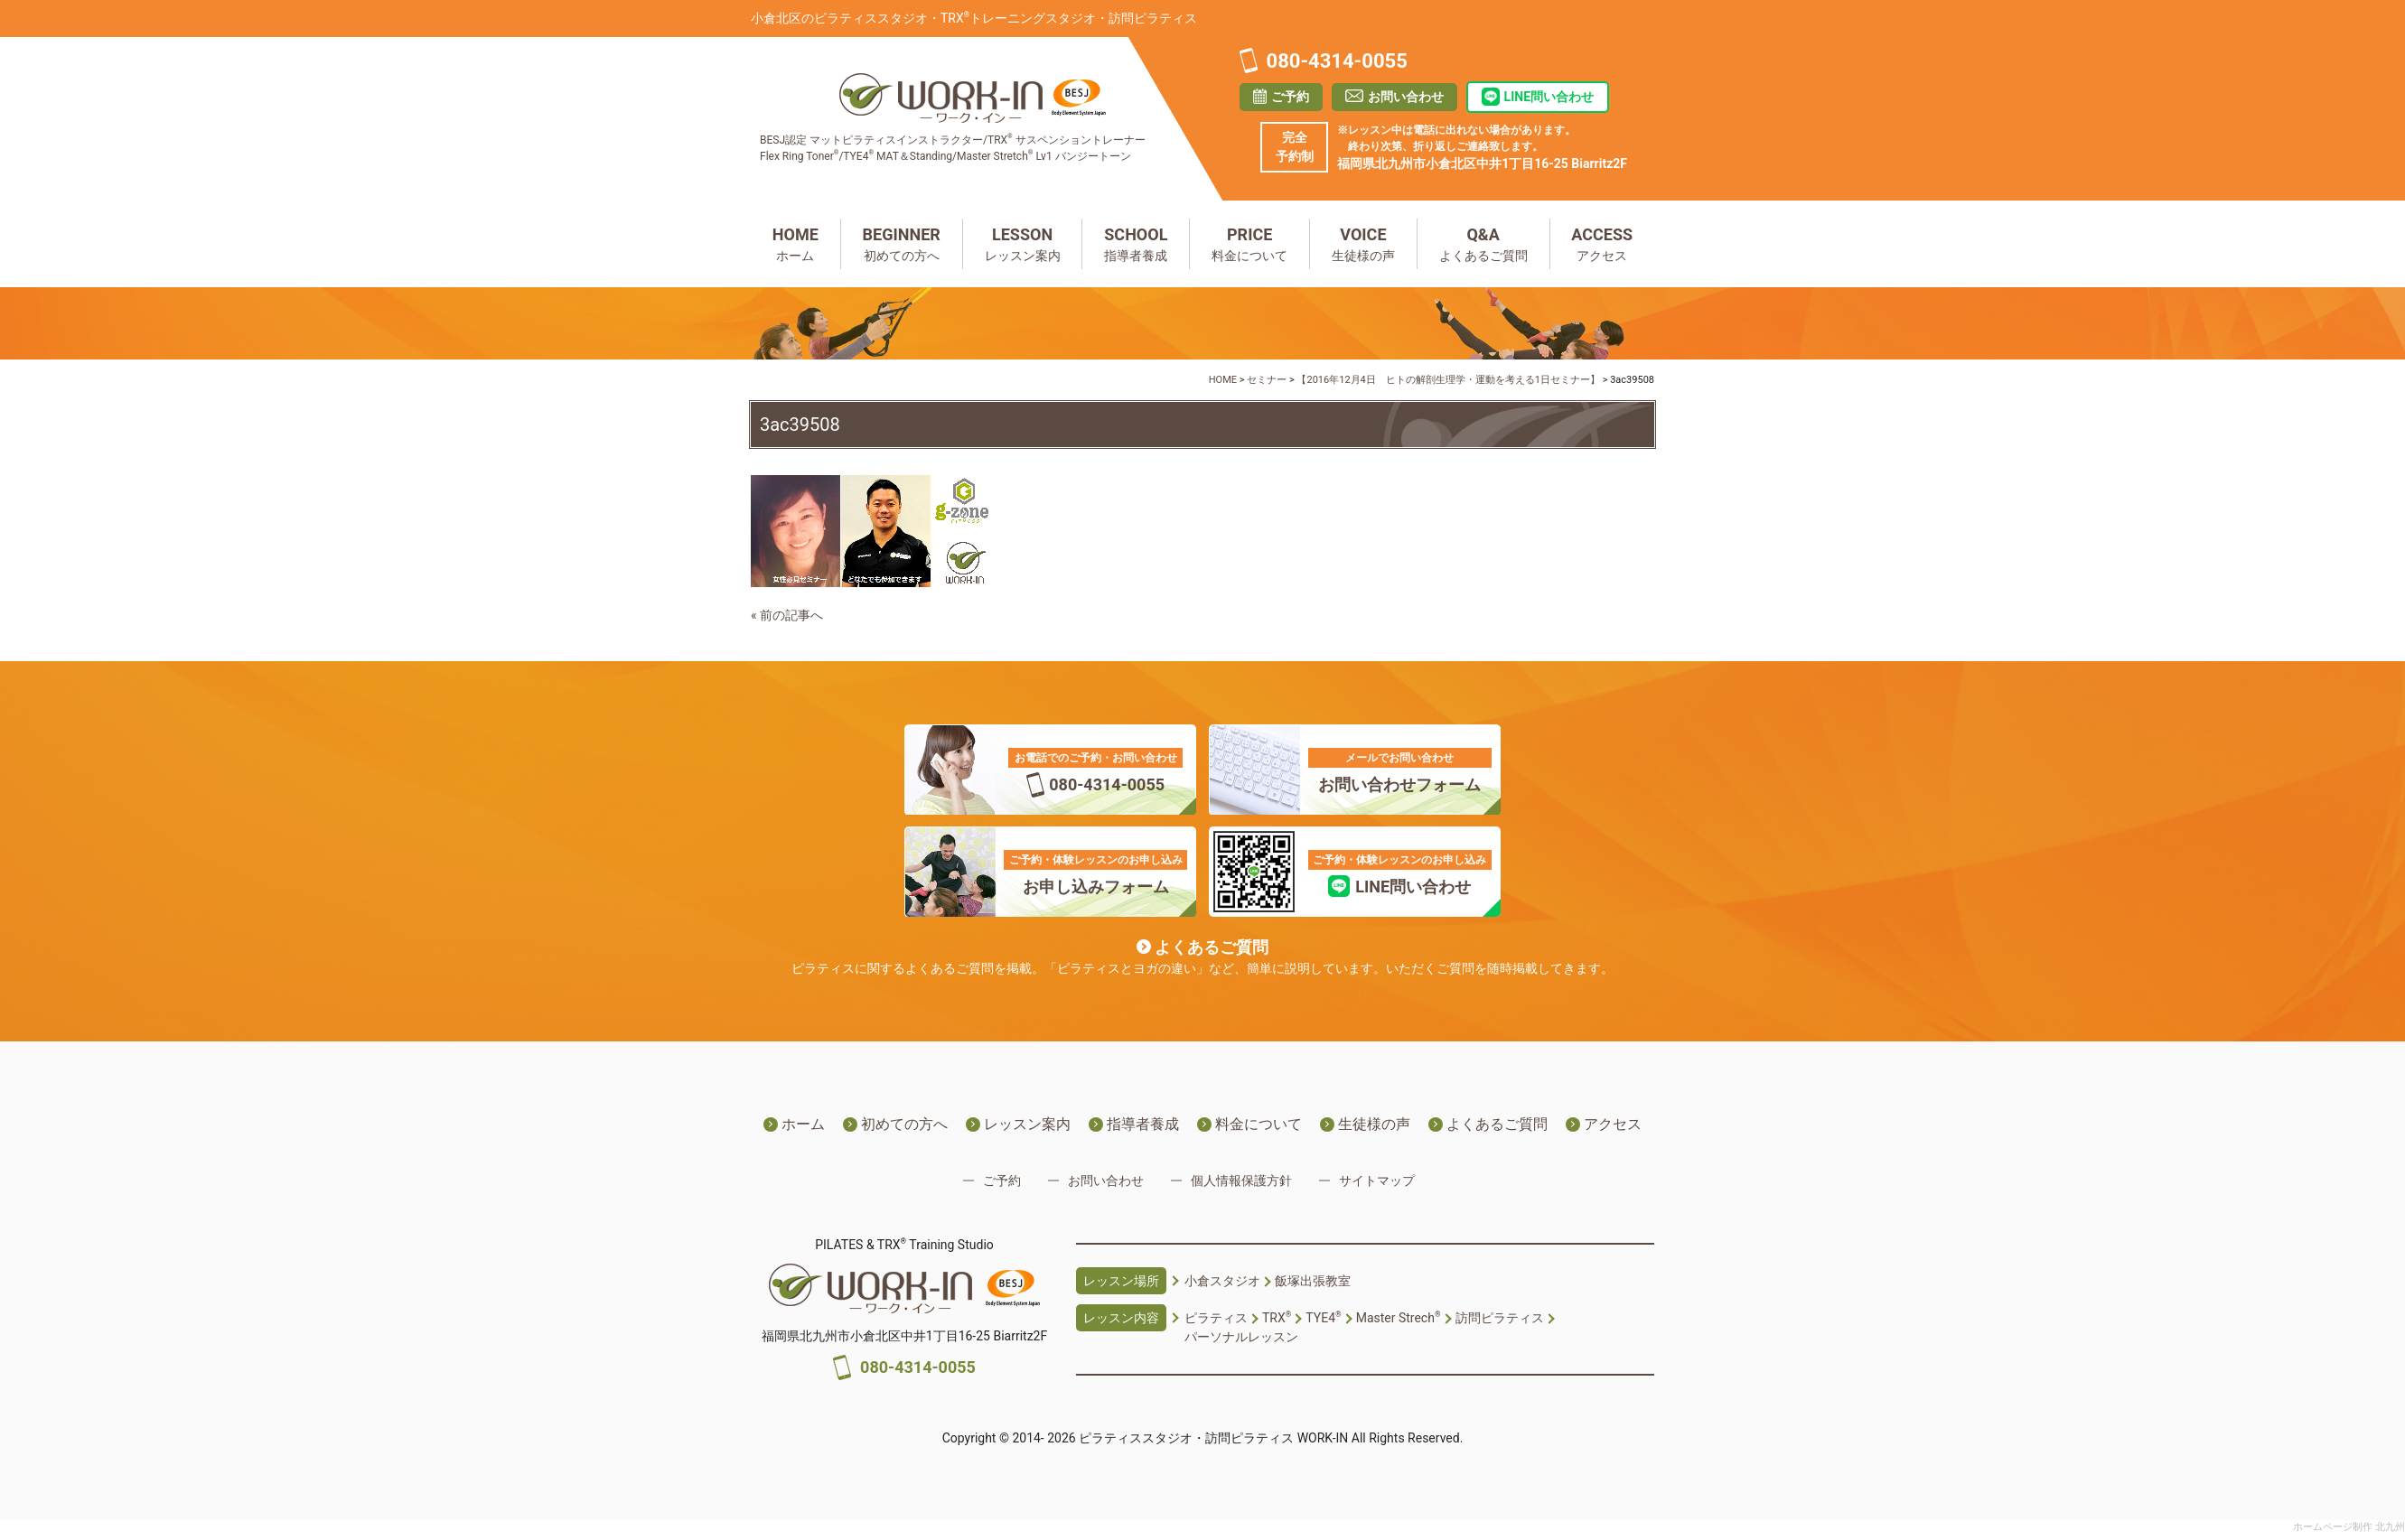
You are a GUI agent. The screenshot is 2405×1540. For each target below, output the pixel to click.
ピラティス (1216, 1318)
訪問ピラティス (1499, 1318)
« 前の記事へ (787, 615)
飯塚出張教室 (1313, 1281)
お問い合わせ (1406, 96)
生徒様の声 (1363, 242)
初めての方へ (901, 242)
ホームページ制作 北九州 (2349, 1527)
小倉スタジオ (1222, 1281)
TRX (1276, 1318)
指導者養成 (1135, 242)
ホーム (795, 242)
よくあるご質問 (1483, 242)
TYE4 (1323, 1318)
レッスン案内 (1022, 242)
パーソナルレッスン (1241, 1337)
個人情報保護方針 (1241, 1180)
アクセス (1602, 242)
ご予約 (1290, 96)
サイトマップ (1377, 1180)
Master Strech (1398, 1318)
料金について (1249, 242)
